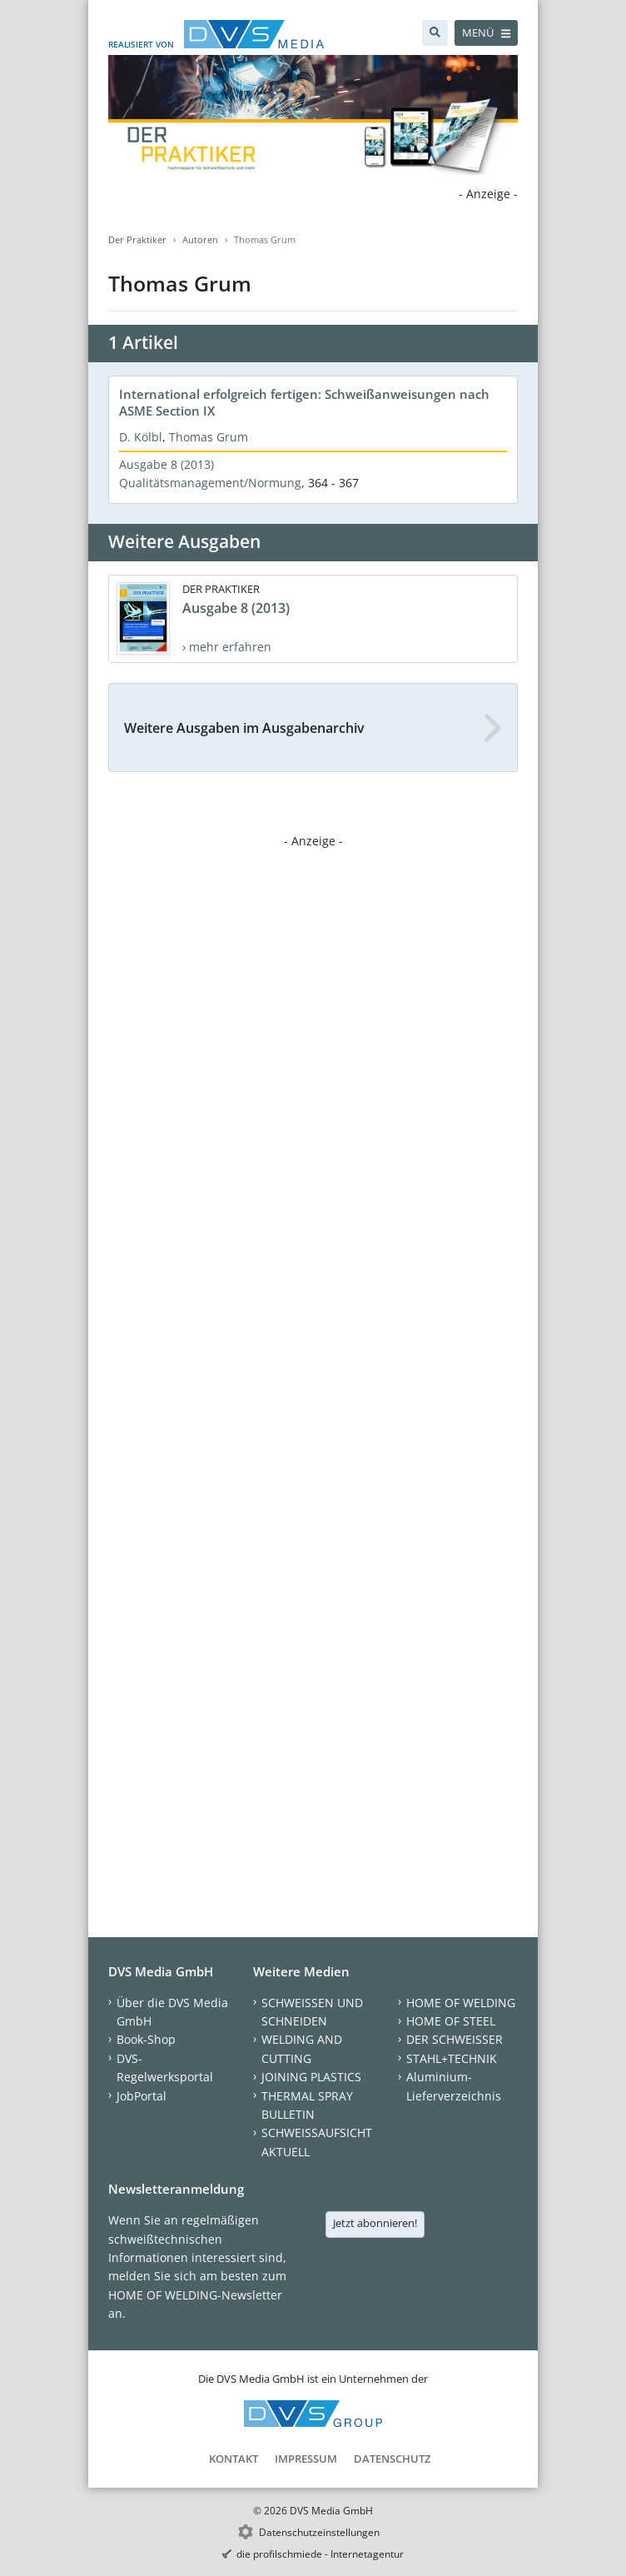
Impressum (306, 2458)
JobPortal (141, 2096)
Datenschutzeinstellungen (319, 2532)
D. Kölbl (140, 437)
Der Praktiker (137, 239)
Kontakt (233, 2458)
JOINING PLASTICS (311, 2077)
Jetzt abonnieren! (375, 2222)
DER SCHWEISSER (454, 2039)
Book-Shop (146, 2039)
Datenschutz (392, 2458)
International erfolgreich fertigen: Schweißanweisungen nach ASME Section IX (304, 402)
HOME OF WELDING (460, 2002)
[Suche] (435, 33)
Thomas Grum (208, 437)
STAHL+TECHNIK (451, 2058)
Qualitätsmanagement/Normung (210, 483)
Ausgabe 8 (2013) (166, 464)
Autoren (200, 239)
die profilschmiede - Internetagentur (320, 2554)
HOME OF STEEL (450, 2021)
